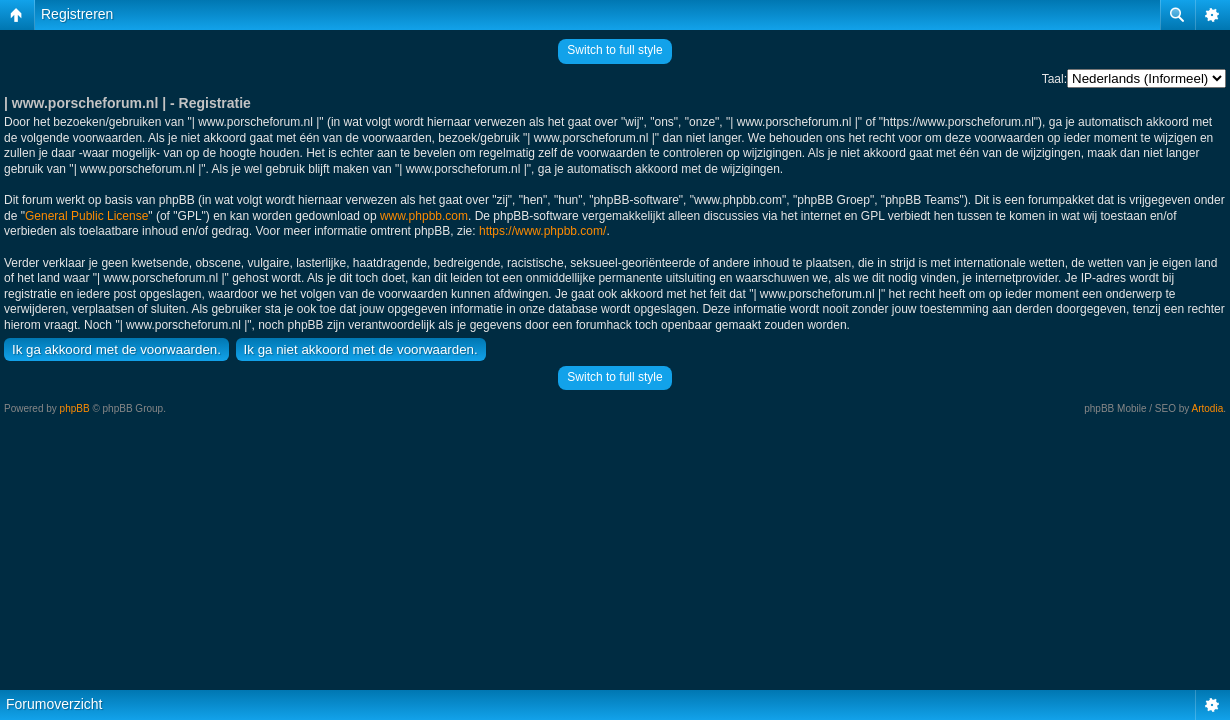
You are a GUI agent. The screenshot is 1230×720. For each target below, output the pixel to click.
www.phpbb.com (424, 216)
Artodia (1208, 408)
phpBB (75, 408)
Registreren (77, 14)
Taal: (1054, 79)
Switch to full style (614, 50)
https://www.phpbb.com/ (542, 231)
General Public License (86, 216)
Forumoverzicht (54, 704)
